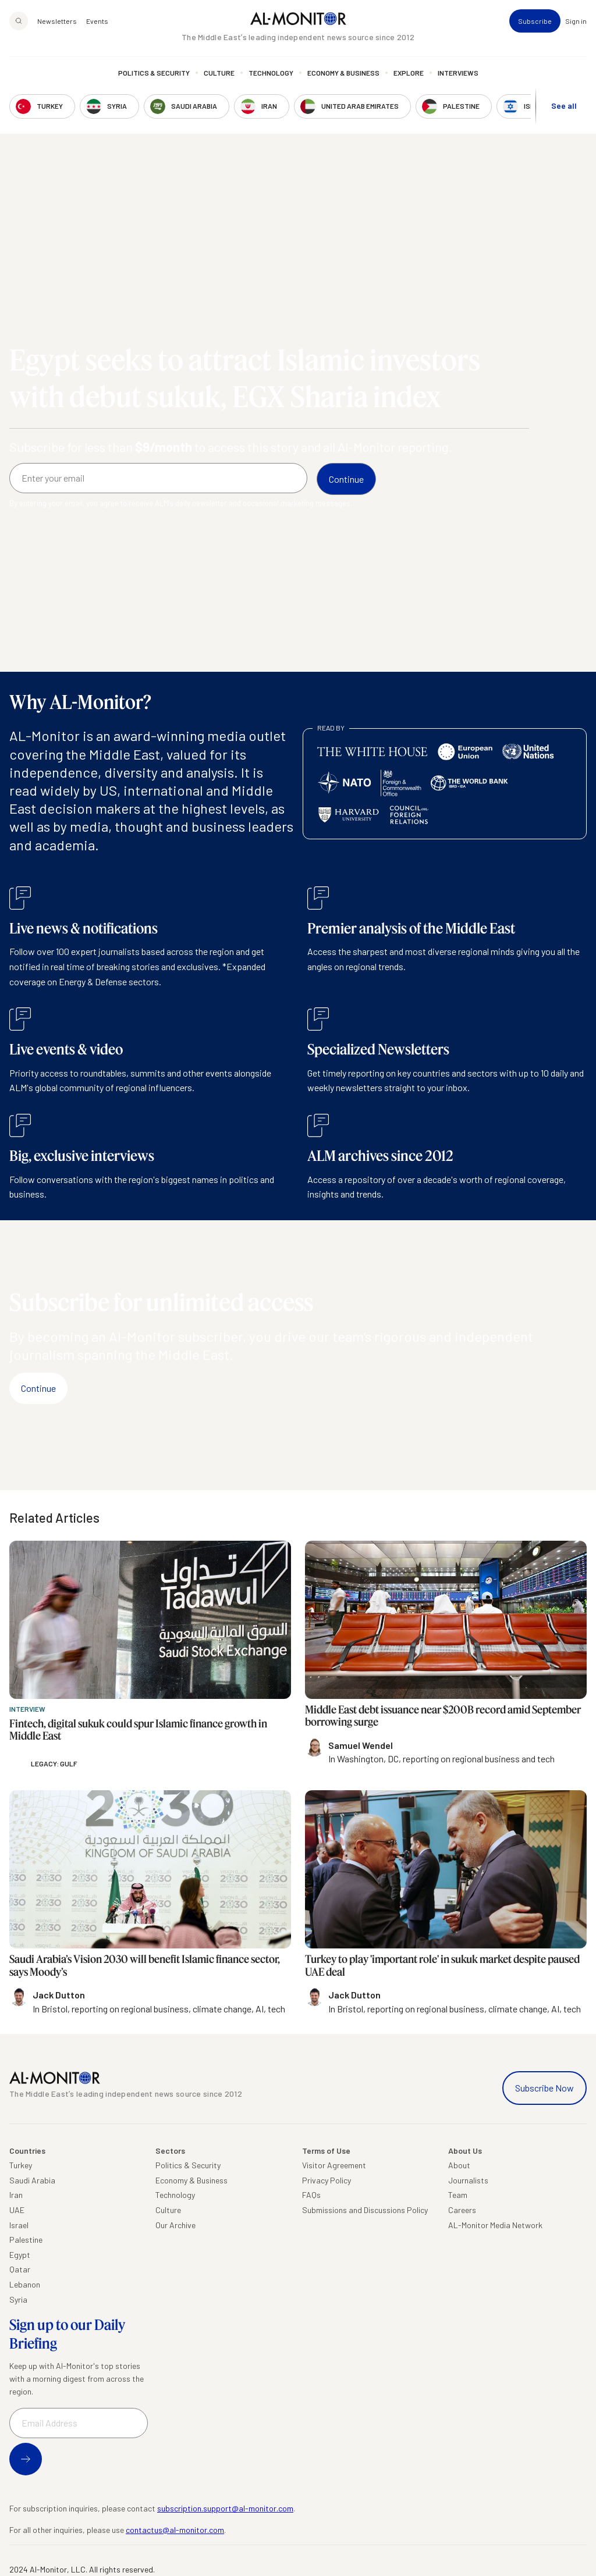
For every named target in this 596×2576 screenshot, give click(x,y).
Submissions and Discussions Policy (365, 2210)
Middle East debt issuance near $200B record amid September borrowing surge (443, 1716)
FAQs (311, 2195)
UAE (16, 2210)
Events (97, 21)
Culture (219, 72)
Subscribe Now (544, 2087)
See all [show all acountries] (564, 106)
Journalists (468, 2180)
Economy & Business (343, 72)
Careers (462, 2210)
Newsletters (57, 21)
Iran (16, 2195)
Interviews (458, 72)
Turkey (20, 2165)
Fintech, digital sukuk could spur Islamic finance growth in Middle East (138, 1730)
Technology (271, 72)
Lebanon (24, 2284)
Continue (38, 1388)
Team (457, 2195)
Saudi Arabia (32, 2180)
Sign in (576, 21)
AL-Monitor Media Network (495, 2225)
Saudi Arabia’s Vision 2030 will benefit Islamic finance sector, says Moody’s (144, 1965)
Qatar (19, 2269)
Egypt (19, 2255)
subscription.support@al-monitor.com (225, 2508)
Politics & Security (154, 72)
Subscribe (535, 21)
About (459, 2165)
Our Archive (175, 2225)
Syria (18, 2299)
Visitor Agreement (334, 2165)
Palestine (25, 2239)
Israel (19, 2225)
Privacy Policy (326, 2180)
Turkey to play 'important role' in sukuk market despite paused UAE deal (442, 1965)
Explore (408, 72)
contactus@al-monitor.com (175, 2530)
